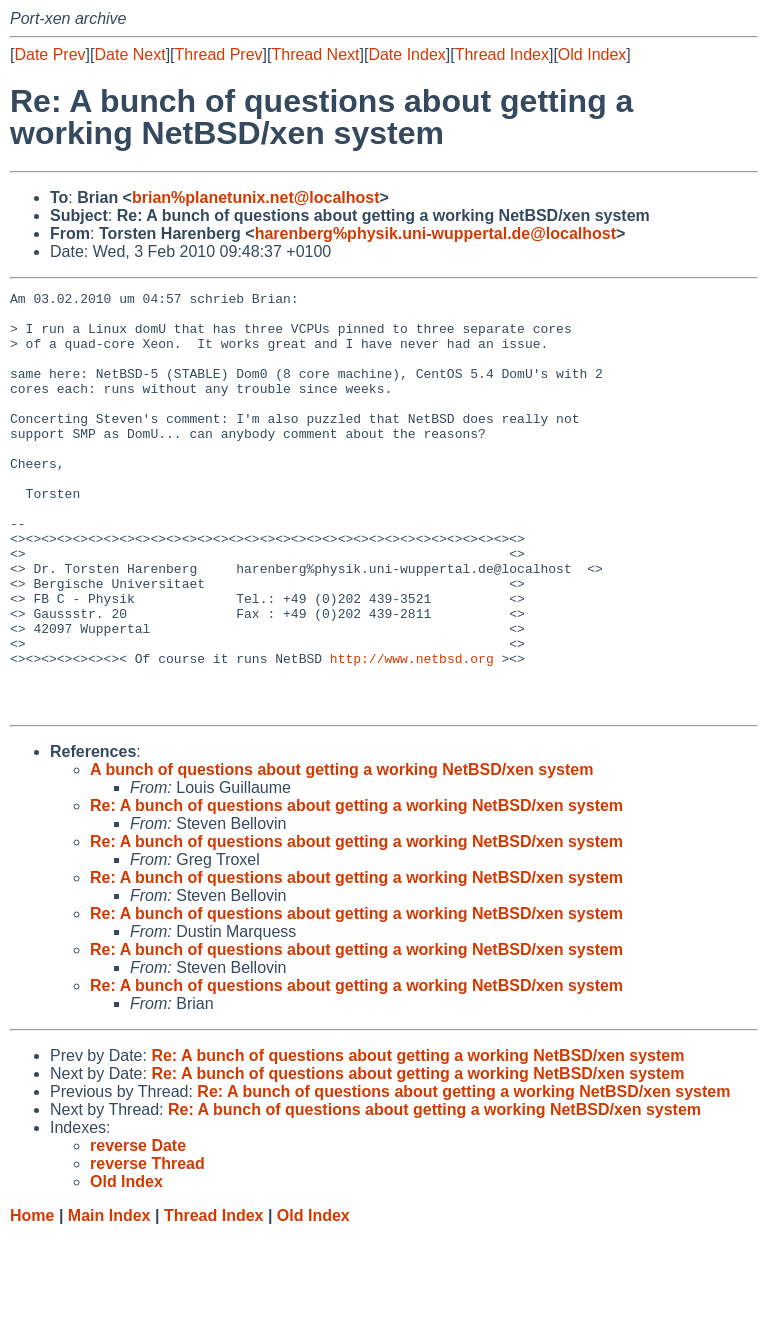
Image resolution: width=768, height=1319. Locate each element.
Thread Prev (219, 54)
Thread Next (315, 54)
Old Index (592, 54)
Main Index (109, 1299)
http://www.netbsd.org (412, 733)
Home (32, 1299)
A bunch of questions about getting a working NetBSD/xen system (341, 853)
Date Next (129, 54)
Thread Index (502, 54)
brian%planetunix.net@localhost (256, 197)
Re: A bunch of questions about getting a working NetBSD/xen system (356, 889)
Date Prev (49, 54)
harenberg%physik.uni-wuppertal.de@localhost (435, 233)
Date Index (406, 54)
